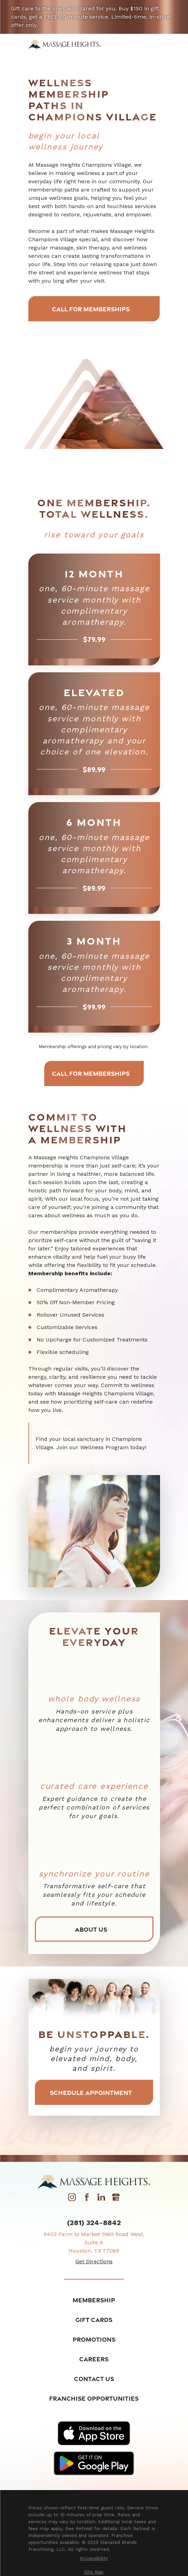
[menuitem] (94, 2561)
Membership (94, 2303)
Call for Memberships (94, 309)
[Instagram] (72, 2202)
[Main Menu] (155, 44)
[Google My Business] (116, 2202)
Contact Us (94, 2381)
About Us (94, 1930)
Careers (94, 2362)
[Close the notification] (179, 9)
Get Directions (94, 2264)
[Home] (64, 44)
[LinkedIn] (101, 2202)
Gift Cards (93, 2322)
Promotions (94, 2342)
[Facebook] (87, 2202)
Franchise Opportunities (94, 2401)
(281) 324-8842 (94, 2225)
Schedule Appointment (94, 2095)
